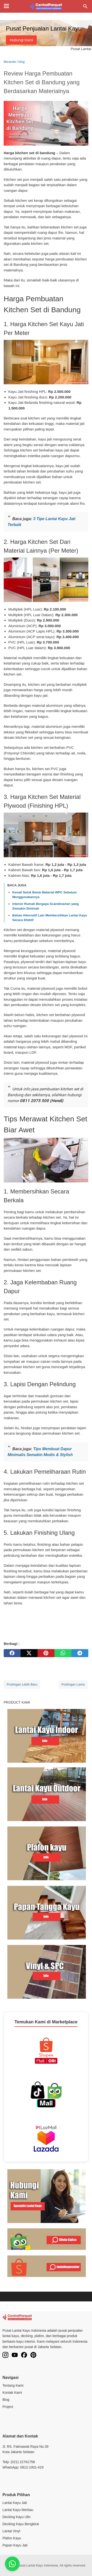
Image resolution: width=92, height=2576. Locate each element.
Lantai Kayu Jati (14, 2503)
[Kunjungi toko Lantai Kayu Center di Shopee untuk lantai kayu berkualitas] (46, 2266)
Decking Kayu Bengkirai (20, 2524)
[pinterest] (46, 1653)
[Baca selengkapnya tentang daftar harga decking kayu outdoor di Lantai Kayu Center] (46, 1794)
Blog (5, 2400)
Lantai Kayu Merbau (17, 2510)
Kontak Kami (12, 2392)
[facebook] (12, 1653)
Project (7, 2407)
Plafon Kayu (11, 2538)
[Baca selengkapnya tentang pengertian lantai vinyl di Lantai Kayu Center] (46, 1971)
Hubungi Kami (21, 40)
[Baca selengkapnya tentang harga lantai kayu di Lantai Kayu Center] (46, 1735)
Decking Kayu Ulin (16, 2517)
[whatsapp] (62, 1653)
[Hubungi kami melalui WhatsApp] (46, 2196)
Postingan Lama (73, 1684)
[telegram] (79, 1653)
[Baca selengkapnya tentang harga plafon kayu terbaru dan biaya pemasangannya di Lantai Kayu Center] (46, 1853)
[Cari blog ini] (85, 6)
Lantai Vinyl (11, 2531)
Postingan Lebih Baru (22, 1684)
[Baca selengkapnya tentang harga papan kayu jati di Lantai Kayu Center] (46, 1912)
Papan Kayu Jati (14, 2545)
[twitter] (29, 1653)
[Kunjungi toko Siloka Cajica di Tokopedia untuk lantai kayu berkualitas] (46, 2239)
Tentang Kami (13, 2385)
